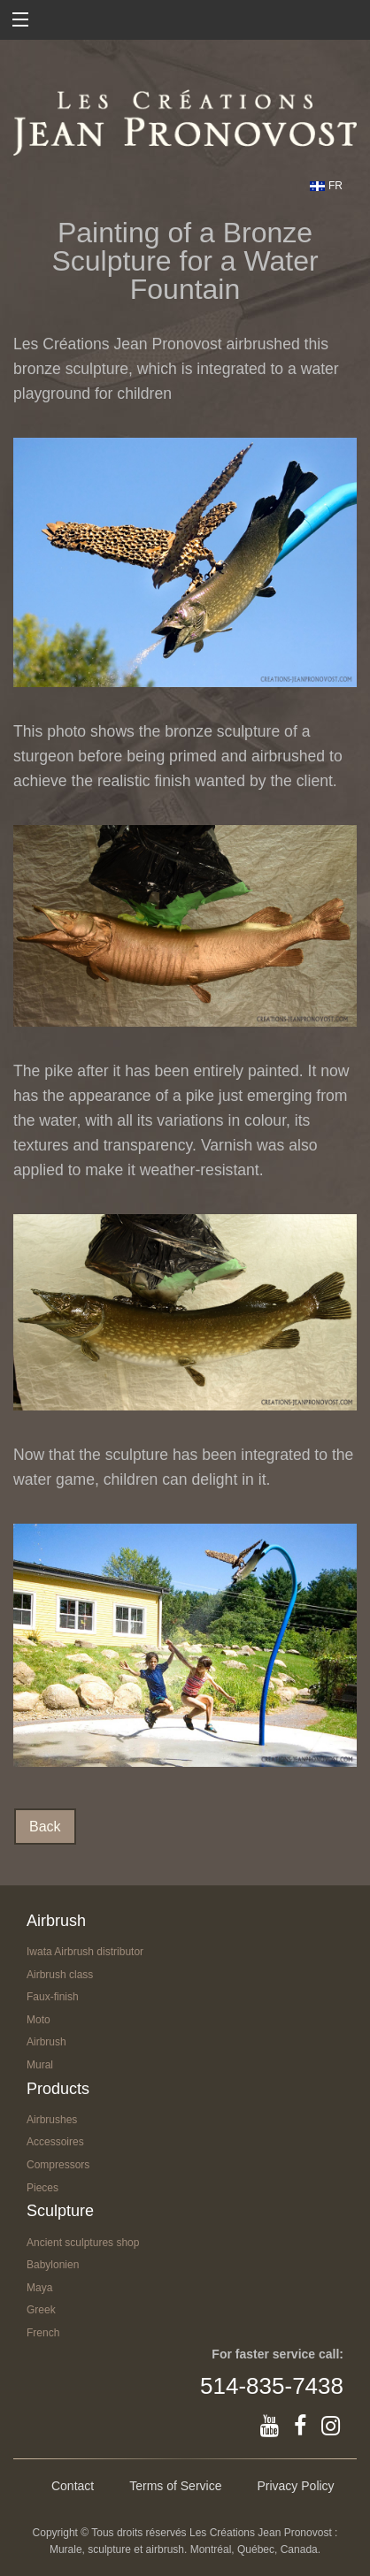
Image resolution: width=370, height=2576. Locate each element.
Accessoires (55, 2142)
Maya (39, 2288)
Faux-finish (53, 1997)
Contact (72, 2486)
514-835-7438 (271, 2386)
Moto (38, 2020)
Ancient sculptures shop (83, 2242)
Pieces (42, 2188)
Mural (40, 2065)
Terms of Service (175, 2486)
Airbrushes (52, 2120)
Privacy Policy (295, 2486)
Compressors (58, 2165)
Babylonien (53, 2265)
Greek (41, 2310)
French (43, 2333)
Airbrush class (60, 1974)
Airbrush (46, 2042)
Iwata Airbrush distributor (85, 1951)
